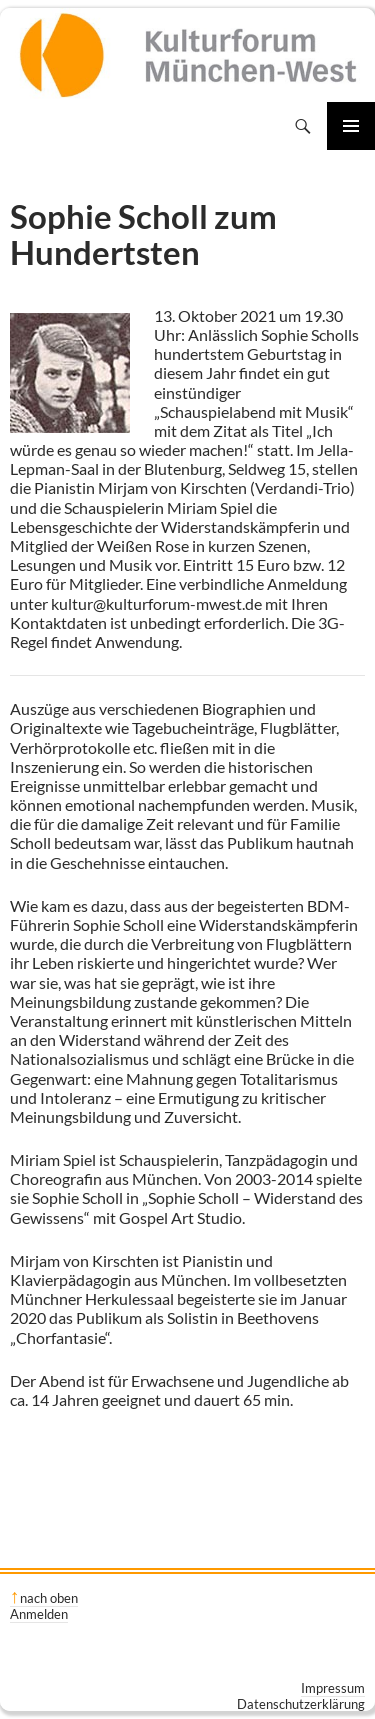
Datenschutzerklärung (301, 1704)
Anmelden (39, 1614)
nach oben (49, 1598)
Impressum (333, 1688)
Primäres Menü (351, 126)
